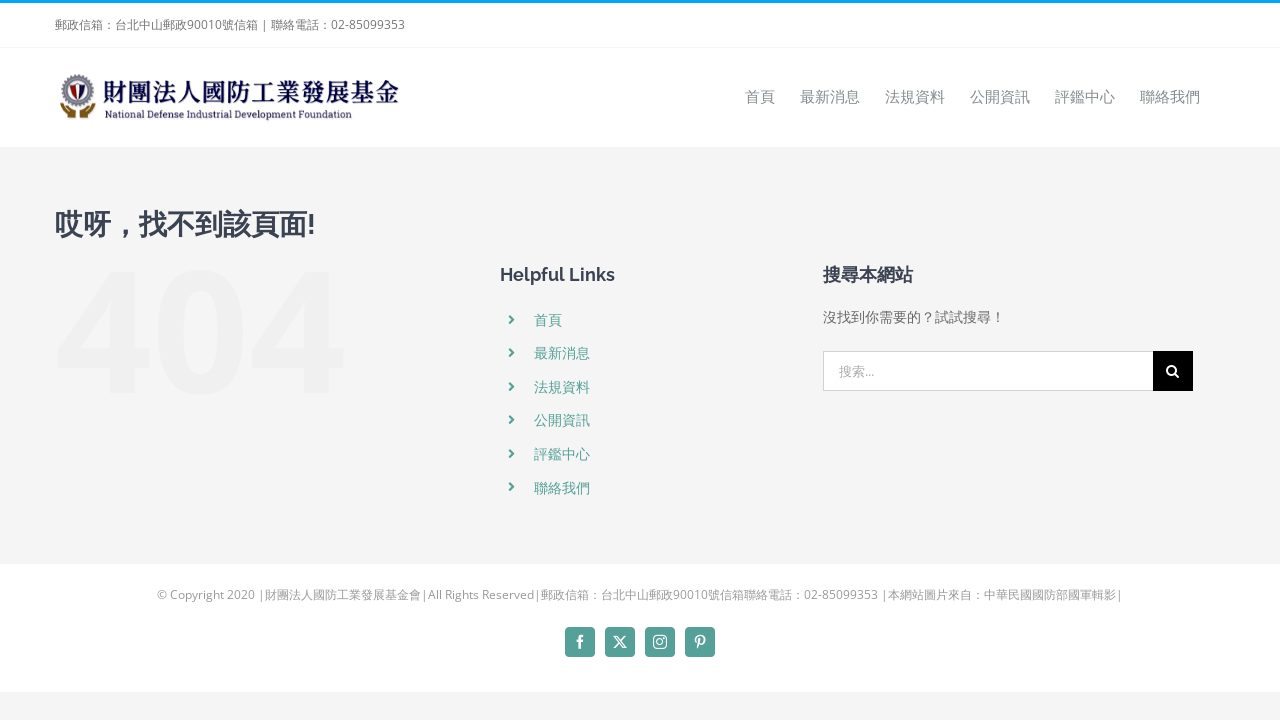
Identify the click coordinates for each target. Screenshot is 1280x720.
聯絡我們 (562, 487)
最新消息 (562, 352)
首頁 (548, 319)
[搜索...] (988, 371)
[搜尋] (1173, 371)
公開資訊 (562, 419)
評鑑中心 (562, 453)
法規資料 (562, 386)
